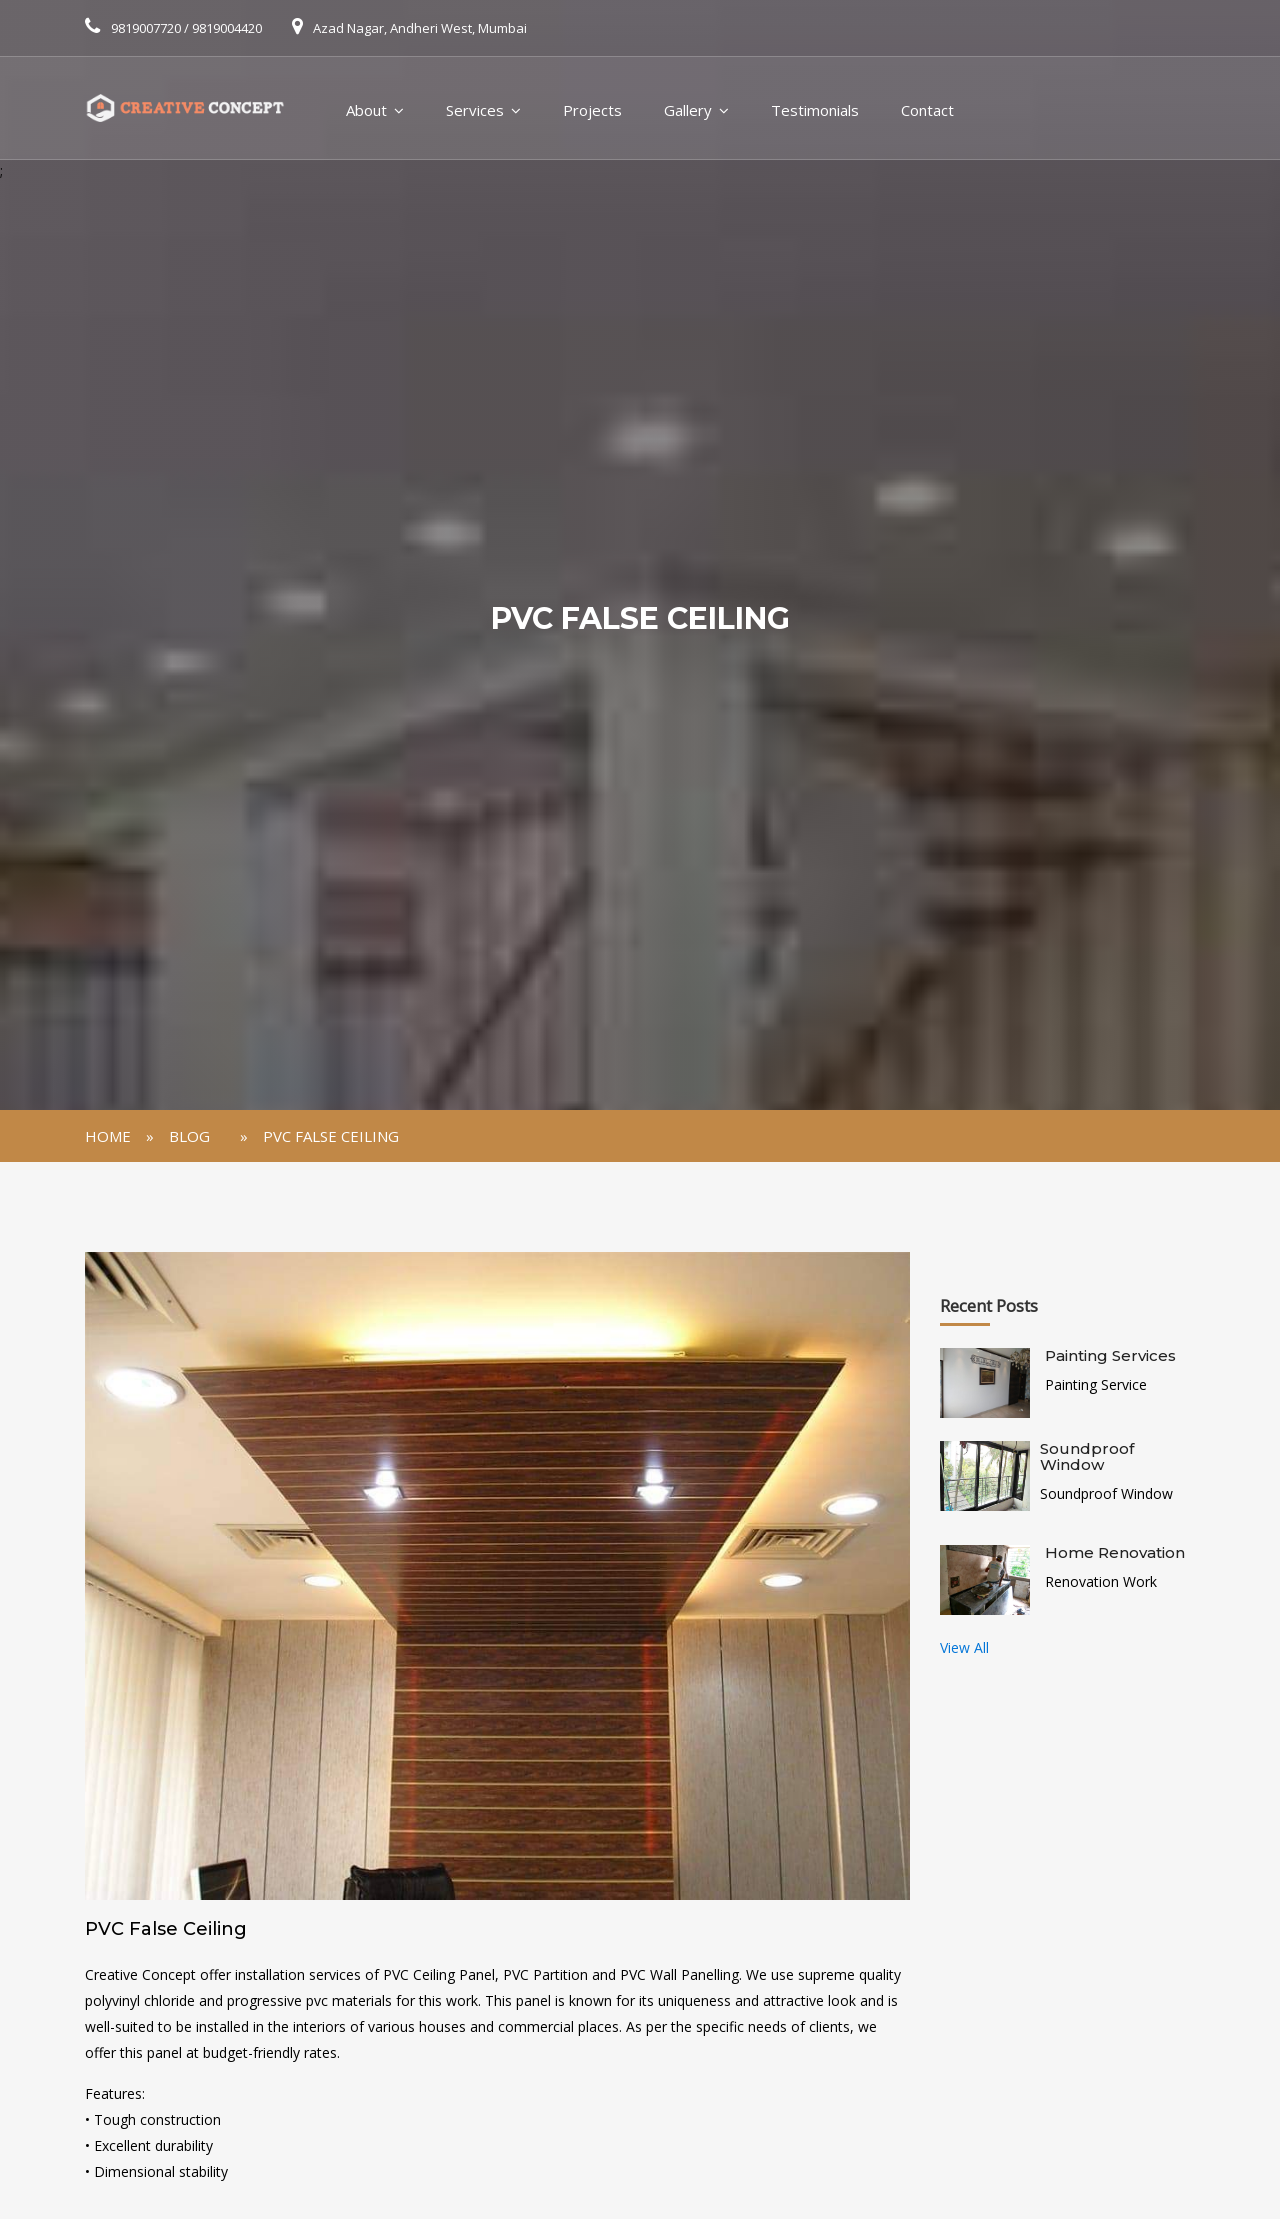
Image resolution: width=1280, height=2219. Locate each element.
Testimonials (815, 110)
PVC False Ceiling (331, 1136)
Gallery (688, 110)
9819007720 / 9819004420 (186, 28)
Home (108, 1136)
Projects (592, 110)
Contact (927, 110)
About (366, 110)
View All (964, 1647)
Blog (189, 1136)
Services (475, 110)
